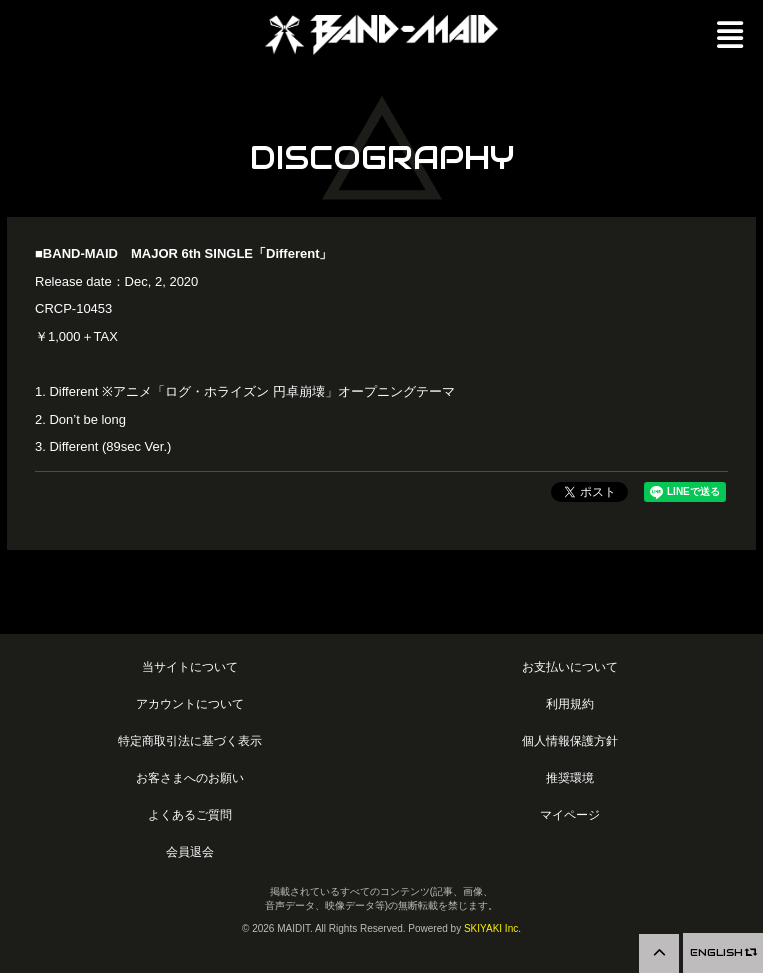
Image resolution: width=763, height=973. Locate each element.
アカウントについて (190, 703)
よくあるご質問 (190, 814)
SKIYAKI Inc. (492, 928)
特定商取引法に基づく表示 (190, 740)
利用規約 (570, 703)
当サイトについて (190, 666)
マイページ (570, 814)
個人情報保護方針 (570, 740)
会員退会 (190, 851)
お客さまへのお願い (190, 777)
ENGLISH (723, 952)
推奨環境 (570, 777)
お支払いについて (570, 666)
